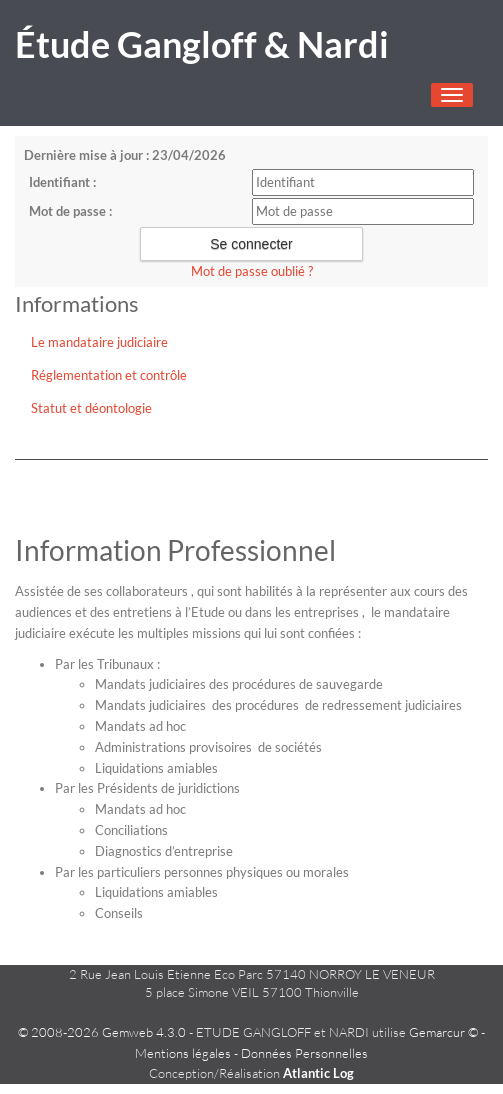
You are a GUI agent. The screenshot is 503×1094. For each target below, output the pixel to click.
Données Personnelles (304, 1053)
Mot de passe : (70, 211)
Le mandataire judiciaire (99, 342)
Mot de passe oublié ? (252, 271)
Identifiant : (62, 182)
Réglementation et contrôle (109, 375)
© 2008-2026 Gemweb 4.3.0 (102, 1032)
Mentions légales (183, 1053)
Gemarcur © (443, 1032)
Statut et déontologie (91, 408)
